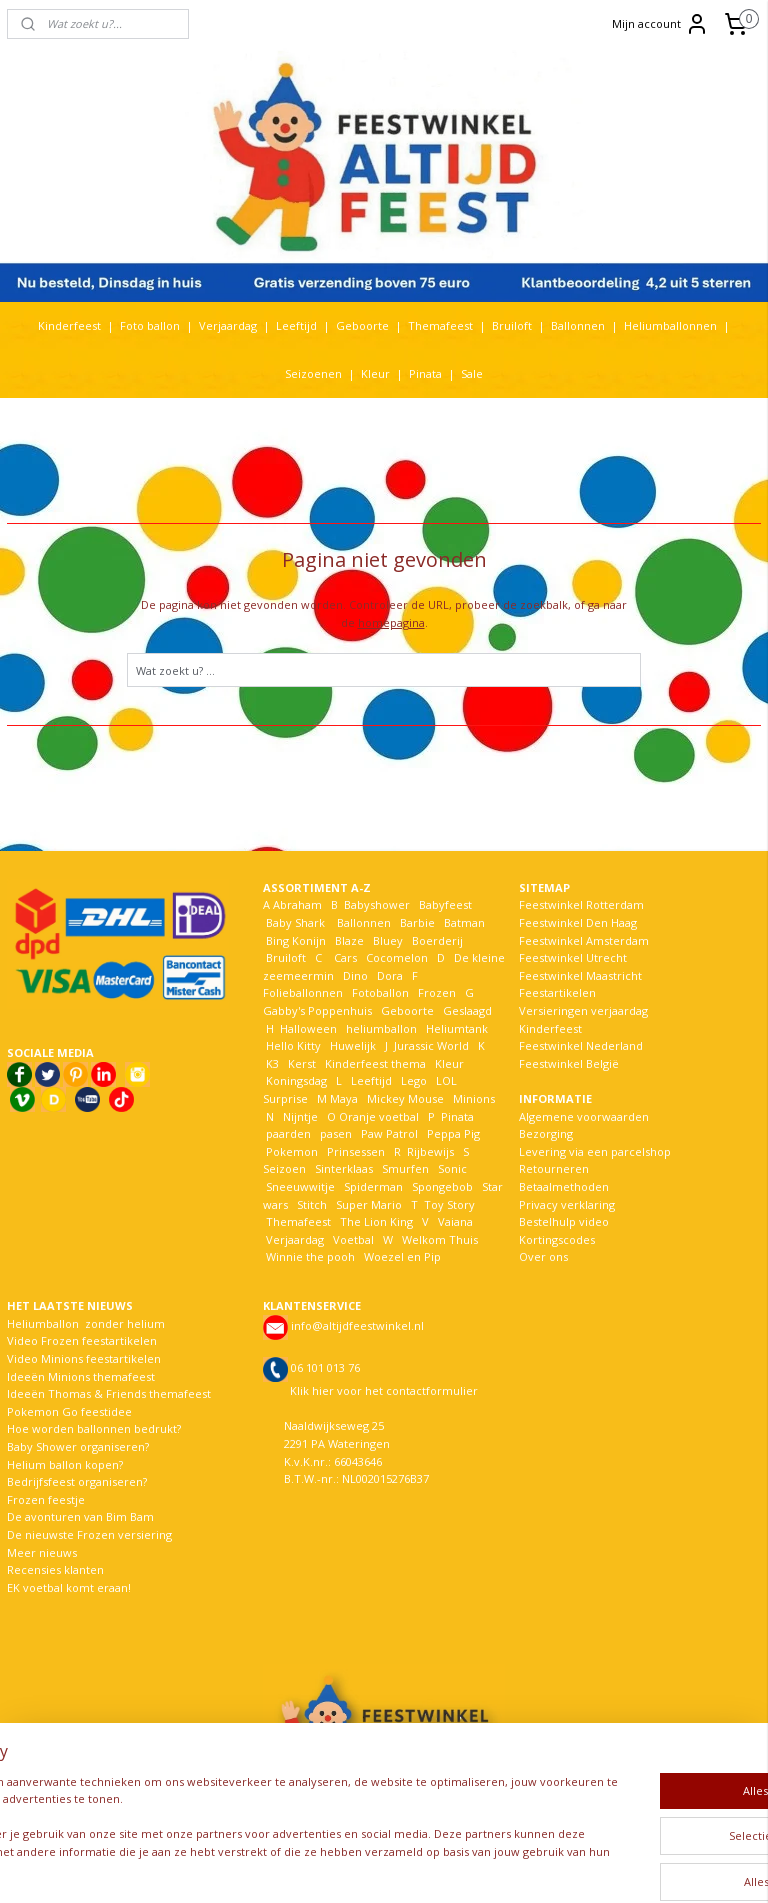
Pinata (425, 373)
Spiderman (373, 1186)
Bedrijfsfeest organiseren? (77, 1481)
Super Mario (369, 1204)
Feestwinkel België (569, 1063)
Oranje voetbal (379, 1116)
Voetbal (352, 1239)
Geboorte (362, 325)
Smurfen (405, 1168)
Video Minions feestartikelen (84, 1358)
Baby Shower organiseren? (78, 1446)
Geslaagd (467, 1010)
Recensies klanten (55, 1569)
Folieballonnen (303, 992)
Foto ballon (150, 325)
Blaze (348, 940)
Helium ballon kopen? (65, 1464)
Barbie (417, 922)
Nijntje (299, 1116)
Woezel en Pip (402, 1256)
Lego (411, 1080)
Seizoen (284, 1168)
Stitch (312, 1204)
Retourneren (554, 1168)
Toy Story (449, 1204)
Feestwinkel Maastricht (580, 975)
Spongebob (442, 1186)
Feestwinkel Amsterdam (584, 940)
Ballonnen (578, 325)
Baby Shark (295, 922)
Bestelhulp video (564, 1221)
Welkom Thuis (440, 1239)
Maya (344, 1098)
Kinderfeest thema (375, 1063)
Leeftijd (296, 325)
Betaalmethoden (564, 1186)
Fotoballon (380, 992)
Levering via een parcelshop (595, 1151)
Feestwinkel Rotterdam (581, 904)
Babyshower (378, 904)
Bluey (388, 940)
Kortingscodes (557, 1239)
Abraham (297, 904)
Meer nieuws (42, 1552)
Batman (464, 922)
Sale (472, 373)
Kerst (302, 1063)
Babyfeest (445, 904)
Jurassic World (431, 1045)
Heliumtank (457, 1028)
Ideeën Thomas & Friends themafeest (109, 1393)
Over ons (543, 1256)
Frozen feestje (46, 1499)
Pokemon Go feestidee (69, 1411)
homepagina (391, 622)
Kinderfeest (69, 325)
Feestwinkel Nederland (581, 1045)
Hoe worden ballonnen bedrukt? (94, 1428)
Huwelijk (353, 1045)
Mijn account (660, 24)
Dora (388, 975)
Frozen (437, 992)
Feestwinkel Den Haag (578, 922)
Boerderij (437, 940)
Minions (472, 1098)
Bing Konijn (296, 940)
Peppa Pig (453, 1133)
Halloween (308, 1028)
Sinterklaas (344, 1168)
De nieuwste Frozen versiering (89, 1534)
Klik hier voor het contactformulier (384, 1390)
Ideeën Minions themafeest (81, 1376)
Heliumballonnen (670, 325)
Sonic (452, 1168)
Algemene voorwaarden (584, 1116)
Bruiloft (512, 325)
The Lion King (375, 1221)
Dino (355, 975)
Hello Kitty (293, 1045)
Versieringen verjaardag (583, 1010)
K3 (271, 1063)
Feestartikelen (557, 992)
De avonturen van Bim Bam (80, 1516)
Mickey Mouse (405, 1098)
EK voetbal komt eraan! (69, 1587)
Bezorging (546, 1133)
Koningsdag (295, 1080)
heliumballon (381, 1028)
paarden (288, 1133)
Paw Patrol (388, 1133)
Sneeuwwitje (300, 1186)
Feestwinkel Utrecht (573, 957)
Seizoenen (313, 373)
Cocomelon (397, 957)
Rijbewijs (430, 1151)
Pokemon (292, 1151)
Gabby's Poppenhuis (317, 1010)
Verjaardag (228, 325)
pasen (336, 1133)
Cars (345, 957)
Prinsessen (354, 1151)
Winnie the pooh (310, 1256)
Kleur (375, 373)
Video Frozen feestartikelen (82, 1340)
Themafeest (440, 325)
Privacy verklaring (567, 1204)
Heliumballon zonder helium (86, 1323)
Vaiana (455, 1221)
